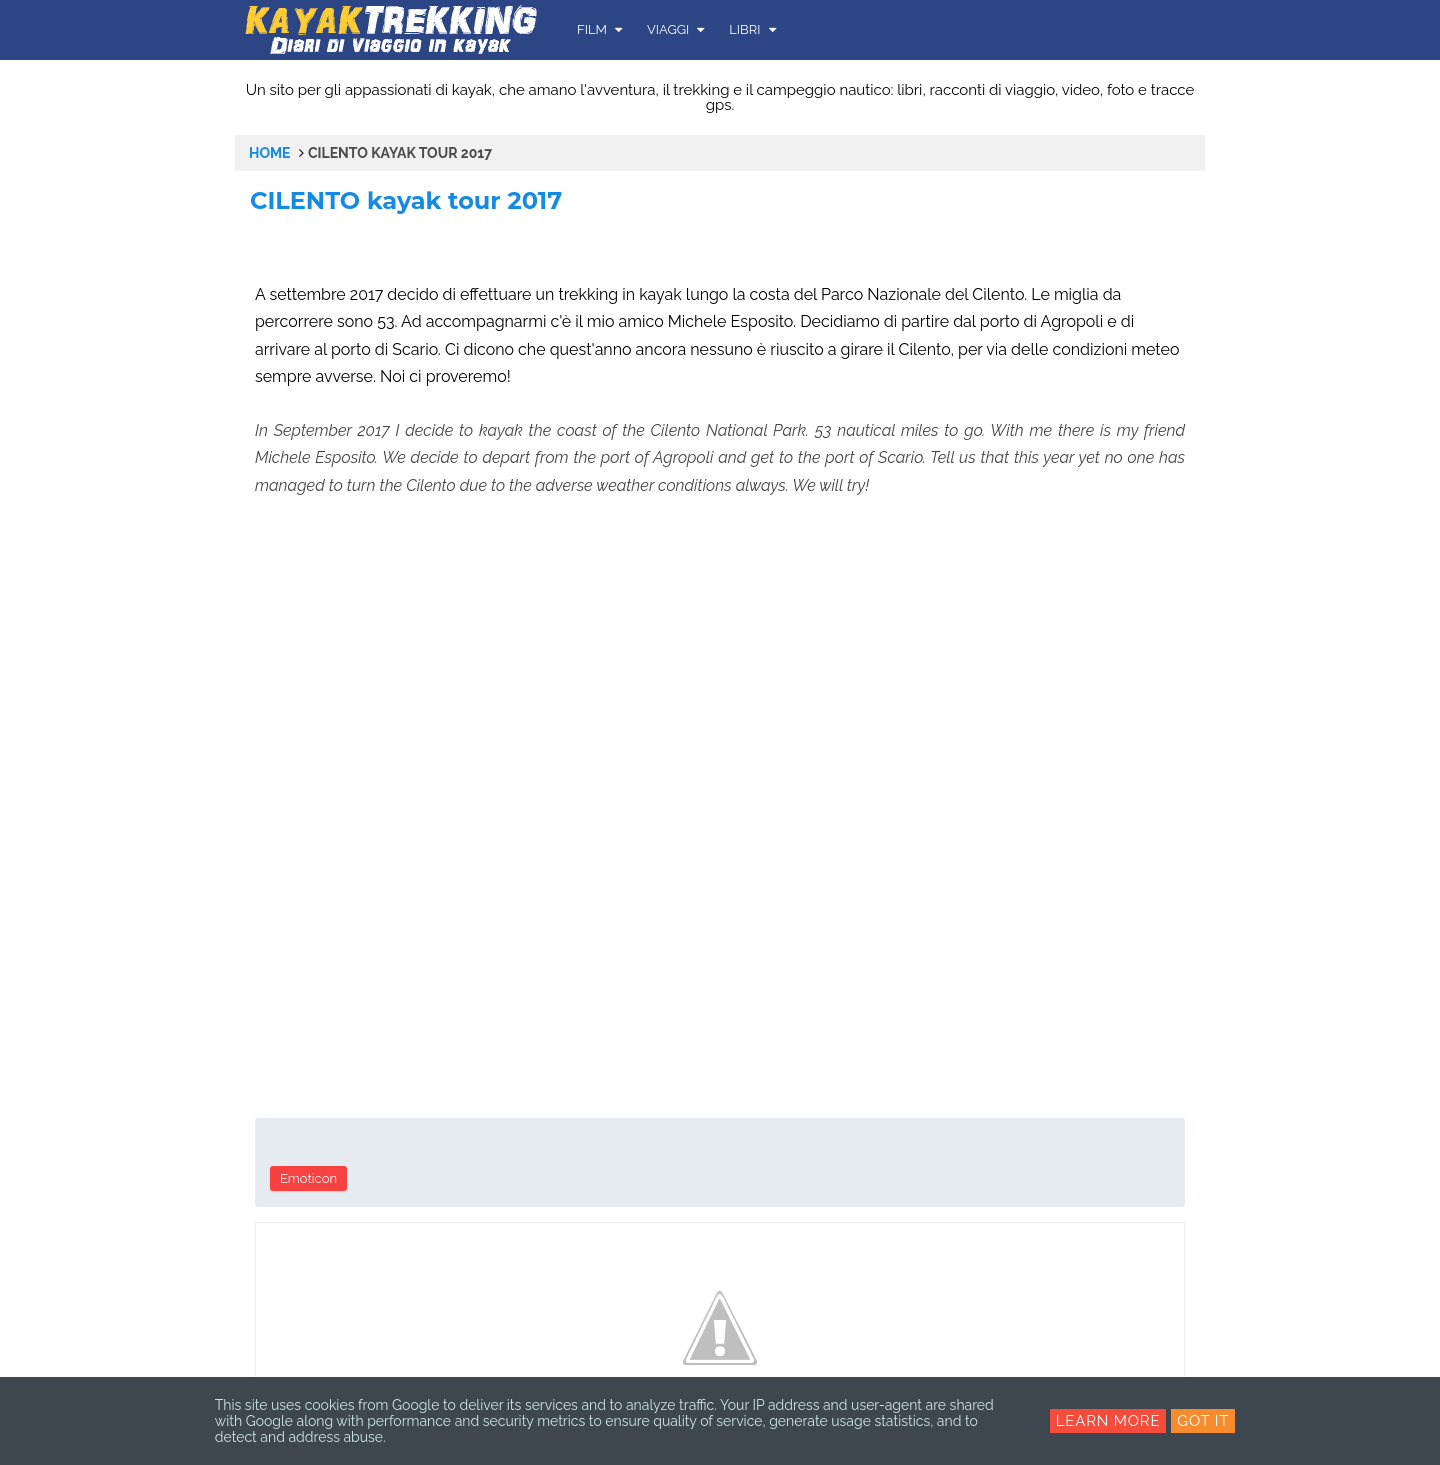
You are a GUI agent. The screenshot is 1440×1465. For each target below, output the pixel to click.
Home (270, 153)
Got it (1203, 1421)
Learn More (1108, 1421)
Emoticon (308, 1178)
